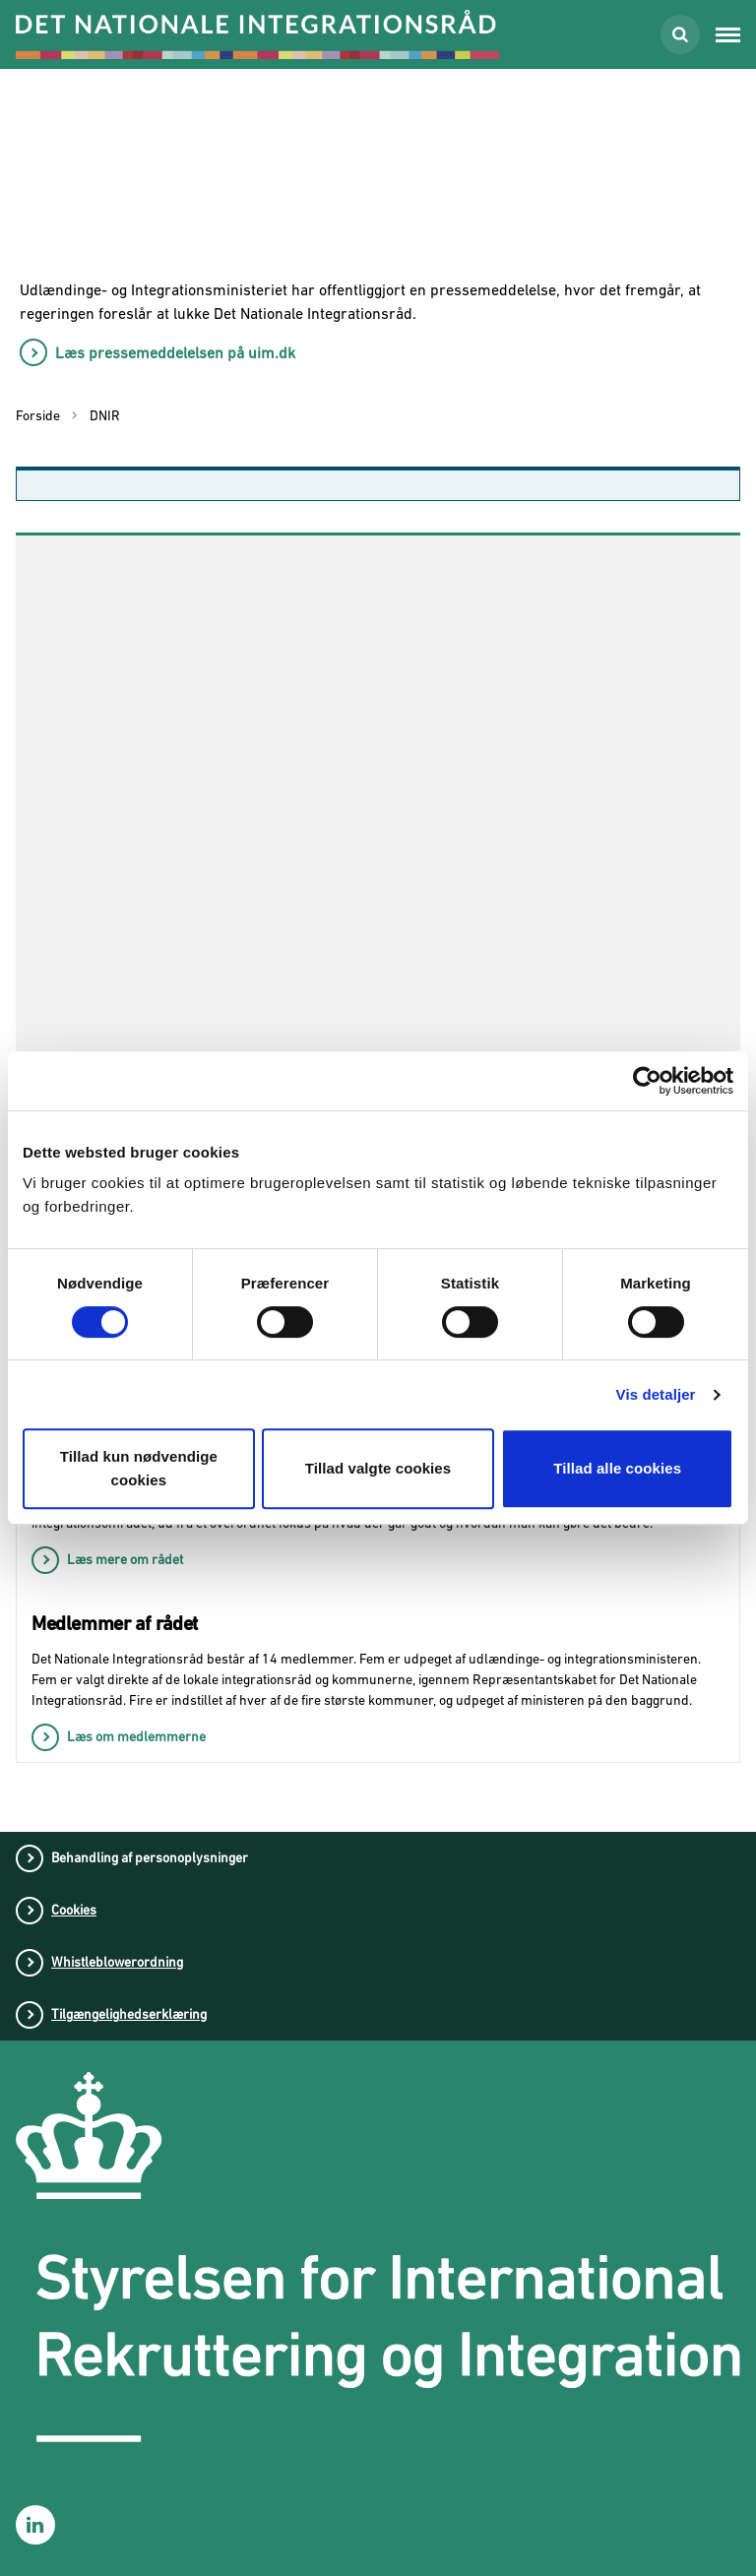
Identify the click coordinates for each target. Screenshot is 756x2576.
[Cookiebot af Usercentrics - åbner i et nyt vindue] (647, 1081)
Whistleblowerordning (117, 1962)
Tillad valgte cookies (378, 1468)
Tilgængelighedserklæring (129, 2014)
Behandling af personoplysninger (149, 1857)
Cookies (73, 1909)
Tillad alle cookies (617, 1468)
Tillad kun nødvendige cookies (139, 1468)
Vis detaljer (656, 1394)
